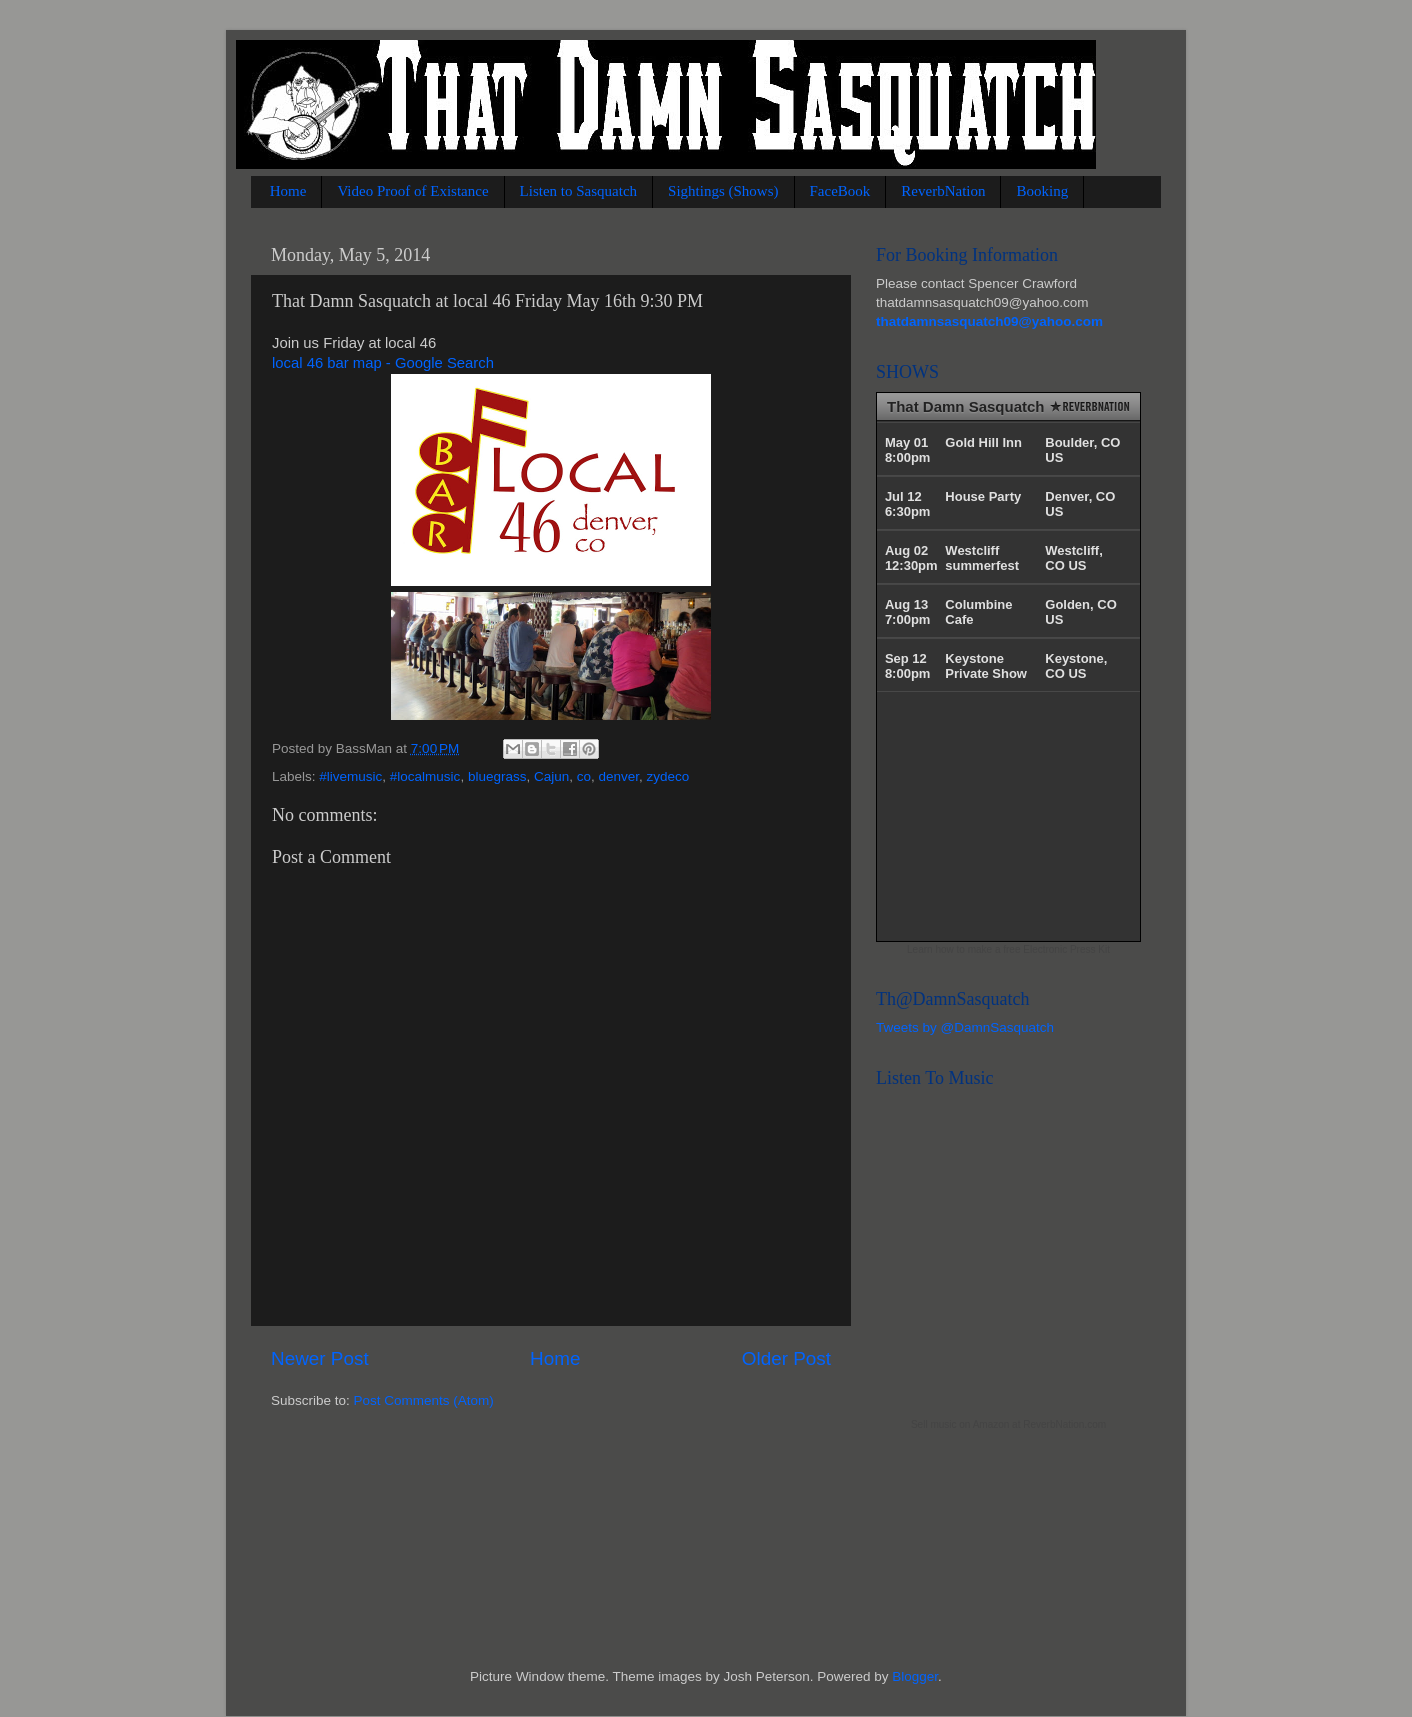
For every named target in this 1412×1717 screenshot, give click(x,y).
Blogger (915, 1676)
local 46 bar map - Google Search (383, 363)
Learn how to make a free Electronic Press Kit (1008, 949)
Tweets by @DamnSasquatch (965, 1027)
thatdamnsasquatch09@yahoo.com (989, 321)
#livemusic (350, 776)
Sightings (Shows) (723, 191)
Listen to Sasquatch (578, 191)
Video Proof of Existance (412, 191)
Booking (1042, 191)
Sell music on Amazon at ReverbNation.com (1008, 1424)
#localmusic (425, 776)
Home (288, 191)
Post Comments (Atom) (424, 1400)
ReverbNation (943, 191)
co (584, 776)
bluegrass (497, 776)
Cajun (551, 776)
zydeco (668, 776)
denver (619, 776)
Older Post (786, 1358)
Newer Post (320, 1358)
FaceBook (840, 191)
